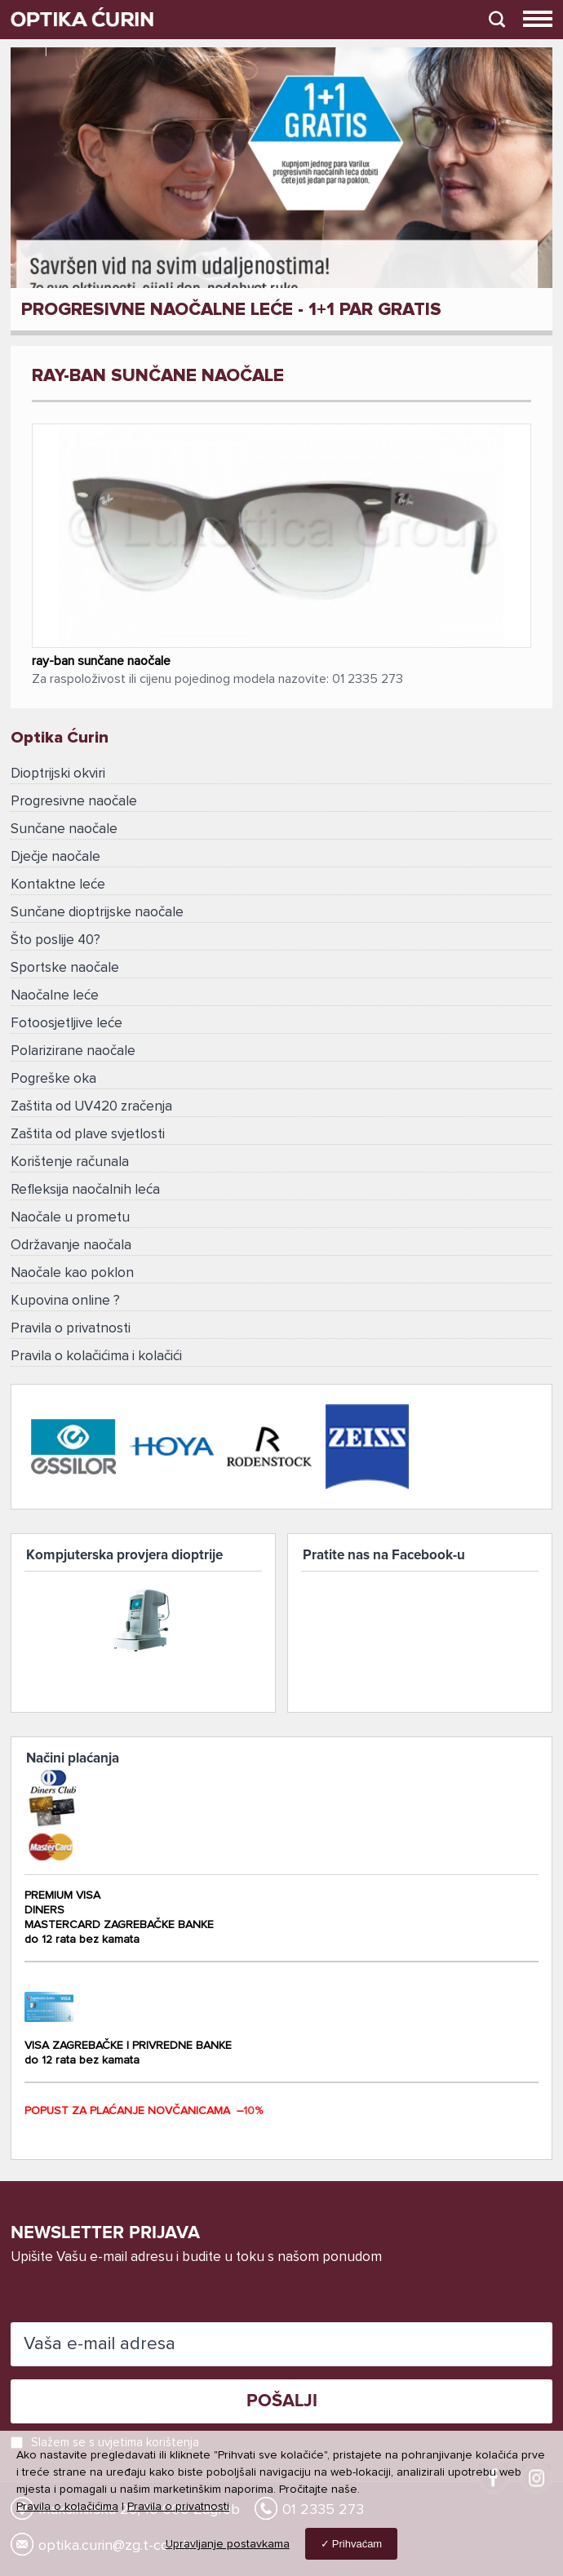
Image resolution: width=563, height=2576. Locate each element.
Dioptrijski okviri (58, 774)
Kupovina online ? (65, 1301)
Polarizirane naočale (73, 1051)
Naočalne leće (55, 996)
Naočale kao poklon (72, 1273)
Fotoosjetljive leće (66, 1024)
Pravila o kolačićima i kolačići (96, 1356)
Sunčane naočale (64, 829)
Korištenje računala (70, 1162)
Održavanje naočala (71, 1246)
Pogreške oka (53, 1079)
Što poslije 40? (55, 940)
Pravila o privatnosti (71, 1329)
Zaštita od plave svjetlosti (88, 1135)
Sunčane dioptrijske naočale (97, 913)
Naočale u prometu (70, 1218)
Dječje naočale (55, 857)
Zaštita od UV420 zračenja (91, 1107)
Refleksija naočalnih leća (85, 1190)
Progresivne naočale (74, 802)
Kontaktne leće (58, 885)
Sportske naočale (65, 968)
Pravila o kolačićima (67, 2506)
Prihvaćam (357, 2544)
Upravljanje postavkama (228, 2544)
